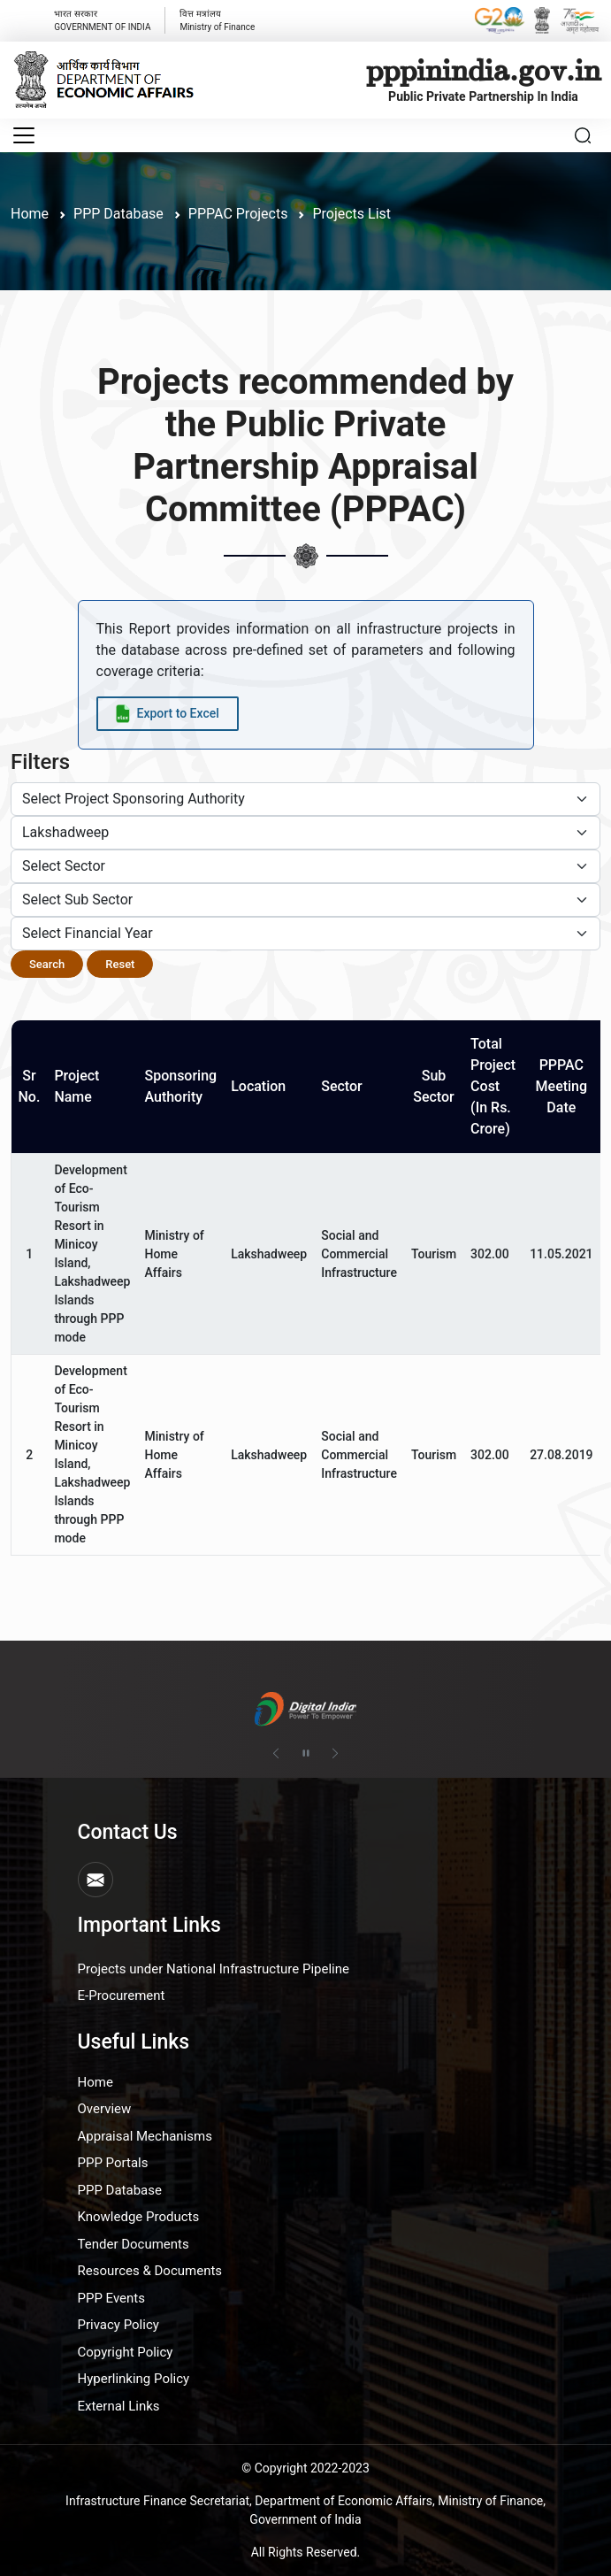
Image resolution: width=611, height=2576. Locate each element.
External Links (119, 2406)
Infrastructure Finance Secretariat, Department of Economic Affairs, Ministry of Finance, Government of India (305, 2510)
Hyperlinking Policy (134, 2379)
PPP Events (112, 2298)
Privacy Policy (118, 2325)
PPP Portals (113, 2163)
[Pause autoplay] (306, 1754)
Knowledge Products (139, 2217)
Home (30, 213)
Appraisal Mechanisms (145, 2136)
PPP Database (120, 2190)
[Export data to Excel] (167, 713)
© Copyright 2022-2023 (305, 2468)
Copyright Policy (125, 2352)
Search (47, 964)
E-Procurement (121, 1995)
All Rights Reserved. (306, 2552)
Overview (105, 2109)
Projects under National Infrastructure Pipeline (213, 1969)
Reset (119, 964)
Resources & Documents (150, 2271)
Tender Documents (133, 2244)
